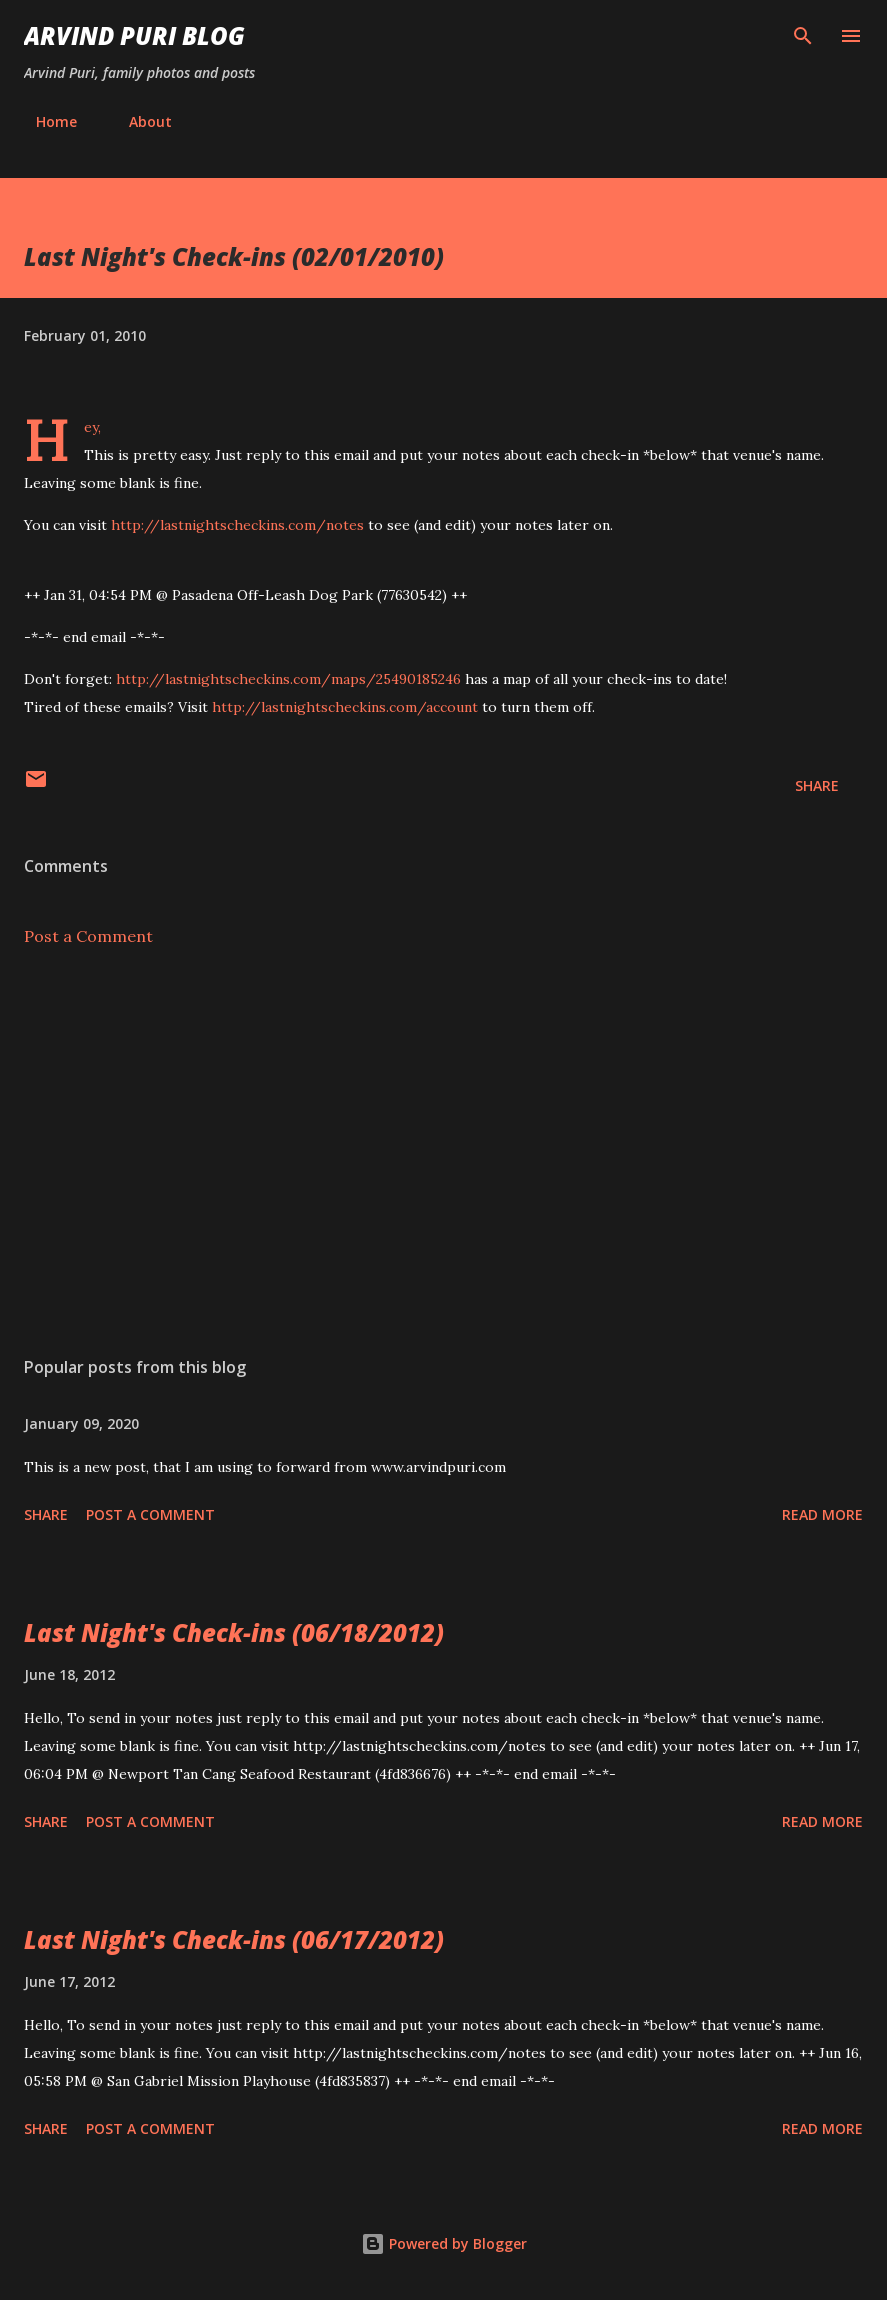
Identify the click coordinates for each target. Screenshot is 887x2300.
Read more (822, 1514)
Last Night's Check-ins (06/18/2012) (234, 1632)
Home (44, 121)
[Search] (803, 36)
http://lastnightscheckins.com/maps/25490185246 (288, 679)
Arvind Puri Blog (134, 35)
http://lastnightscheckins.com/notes (237, 525)
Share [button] (817, 785)
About (138, 121)
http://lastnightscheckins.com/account (345, 707)
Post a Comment (88, 936)
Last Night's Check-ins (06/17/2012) (234, 1939)
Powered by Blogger (444, 2243)
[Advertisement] (443, 1152)
